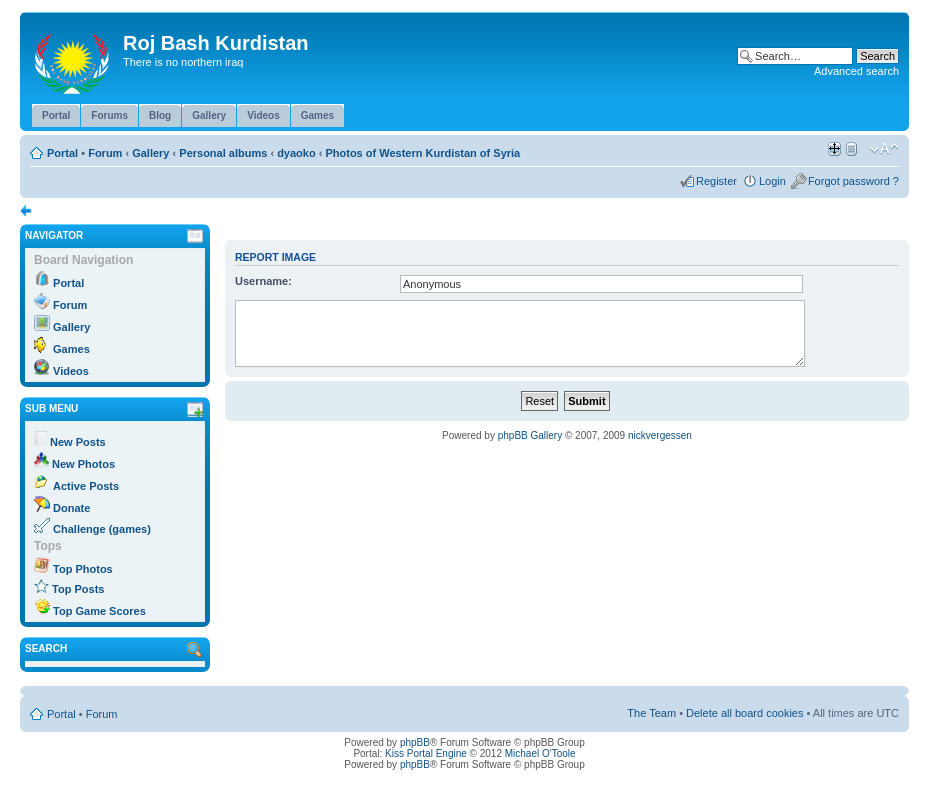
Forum (105, 153)
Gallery (150, 153)
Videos (71, 371)
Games (71, 349)
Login (772, 181)
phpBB (415, 742)
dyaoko (296, 153)
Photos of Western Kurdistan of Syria (422, 153)
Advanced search (856, 71)
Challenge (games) (102, 529)
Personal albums (223, 153)
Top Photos (83, 569)
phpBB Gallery (530, 435)
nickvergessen (660, 435)
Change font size (884, 149)
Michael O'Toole (540, 753)
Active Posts (86, 486)
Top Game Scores (99, 611)
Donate (71, 508)
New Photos (83, 464)
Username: (263, 281)
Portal (62, 153)
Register (716, 181)
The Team (651, 713)
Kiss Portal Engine (426, 753)
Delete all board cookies (744, 713)
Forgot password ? (853, 181)
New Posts (78, 442)
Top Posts (78, 589)
